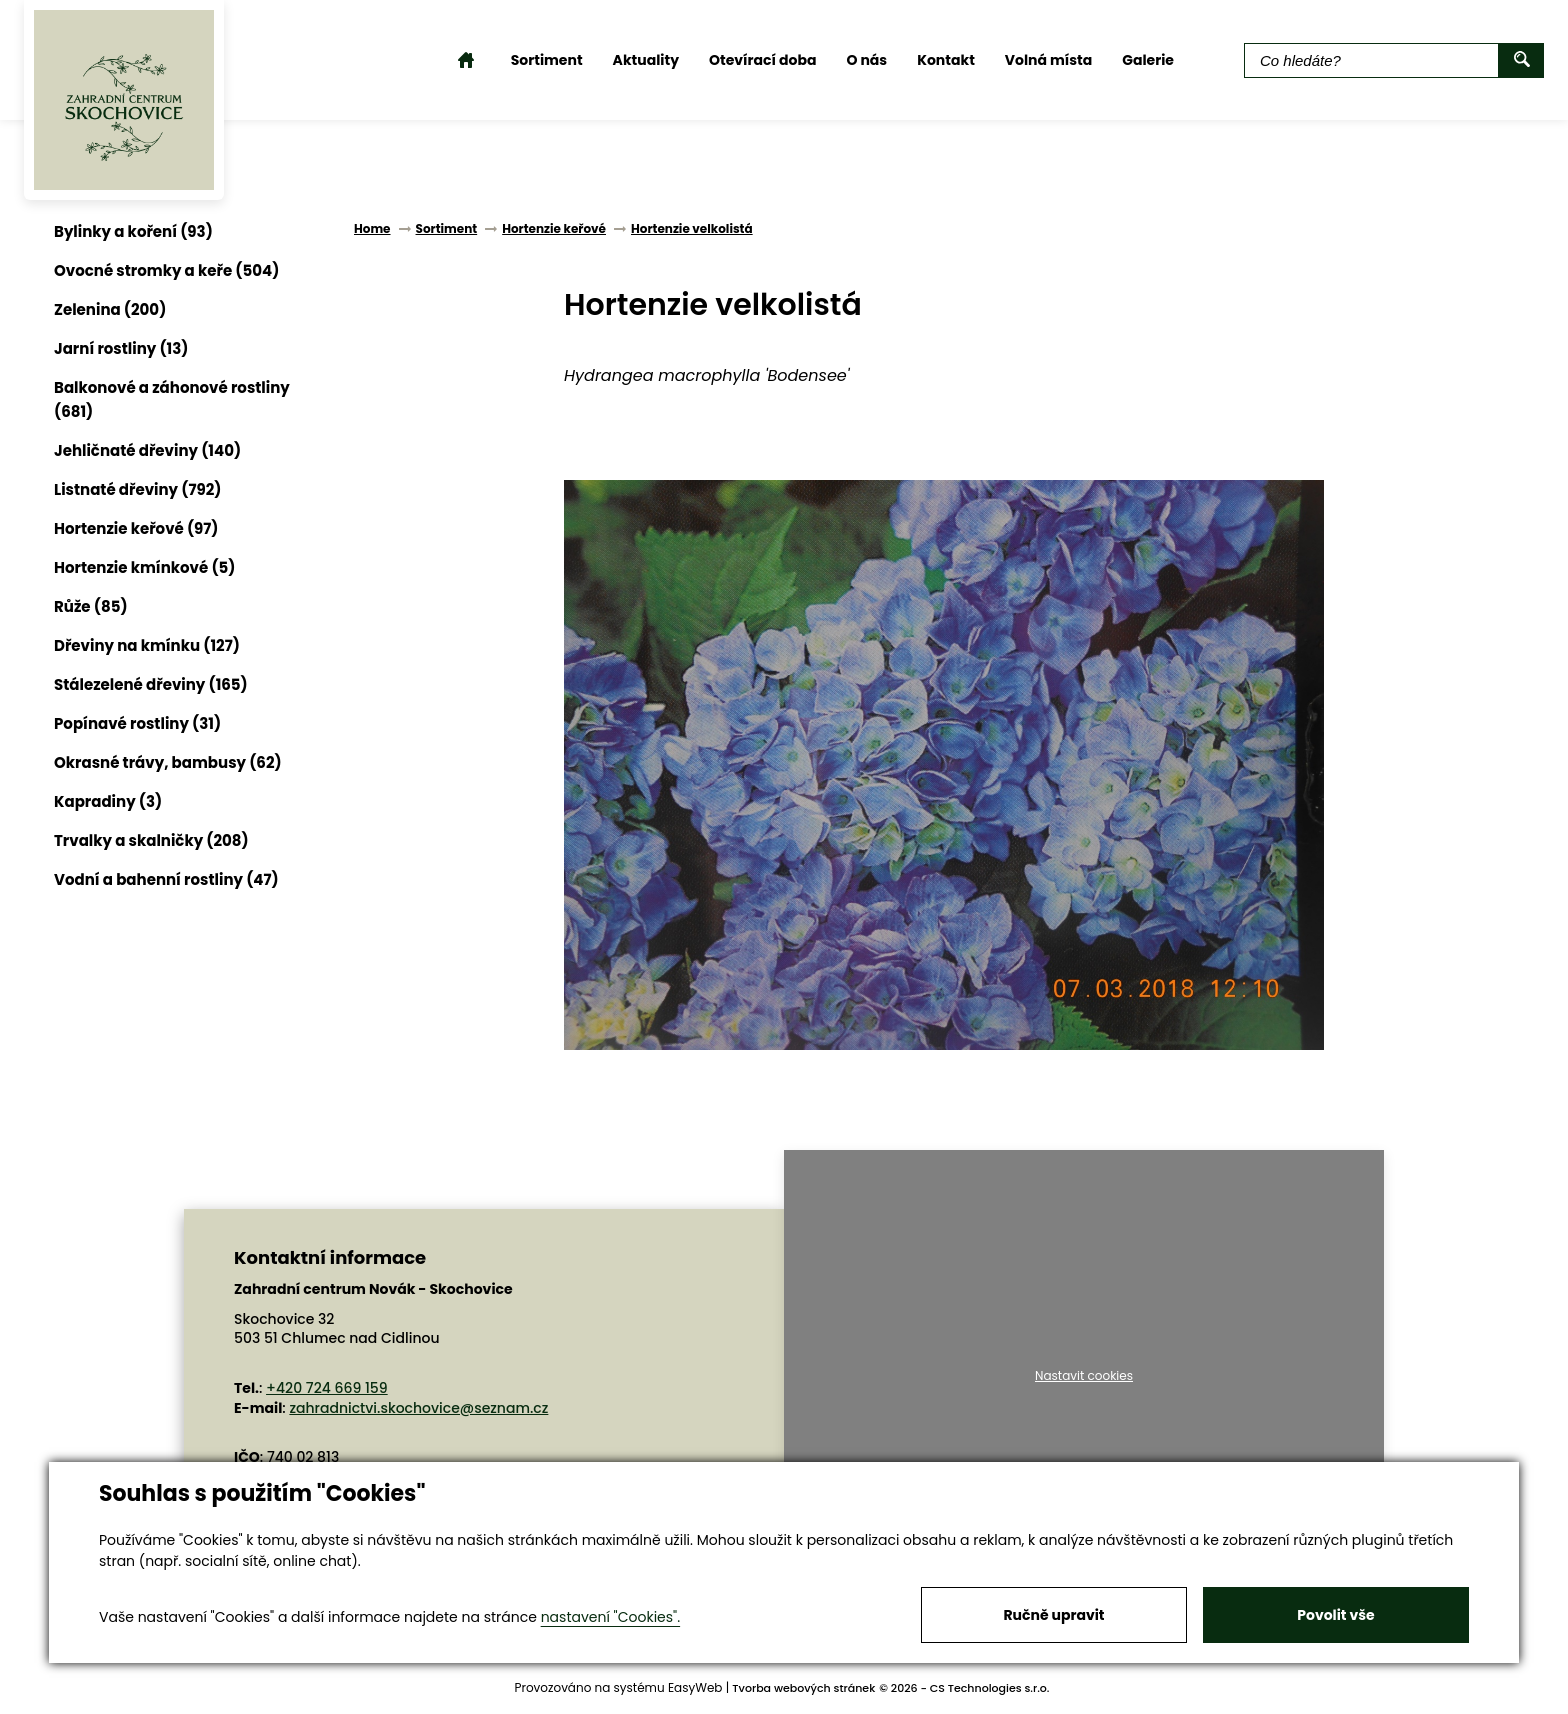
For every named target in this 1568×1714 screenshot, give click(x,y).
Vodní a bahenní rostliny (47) (166, 879)
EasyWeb (695, 1687)
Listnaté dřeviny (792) (137, 489)
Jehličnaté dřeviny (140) (147, 450)
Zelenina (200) (110, 309)
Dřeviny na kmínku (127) (147, 645)
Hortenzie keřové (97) (136, 528)
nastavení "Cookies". (610, 1617)
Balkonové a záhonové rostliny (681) (172, 399)
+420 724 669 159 (327, 1388)
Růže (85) (91, 606)
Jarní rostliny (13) (121, 348)
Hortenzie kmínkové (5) (144, 567)
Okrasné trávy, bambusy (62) (168, 762)
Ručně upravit (1053, 1615)
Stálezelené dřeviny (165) (151, 684)
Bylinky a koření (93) (133, 231)
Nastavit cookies (1084, 1376)
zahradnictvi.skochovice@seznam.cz (418, 1408)
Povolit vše (1335, 1615)
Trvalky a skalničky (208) (151, 840)
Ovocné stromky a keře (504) (166, 270)
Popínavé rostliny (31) (137, 723)
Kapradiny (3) (108, 801)
